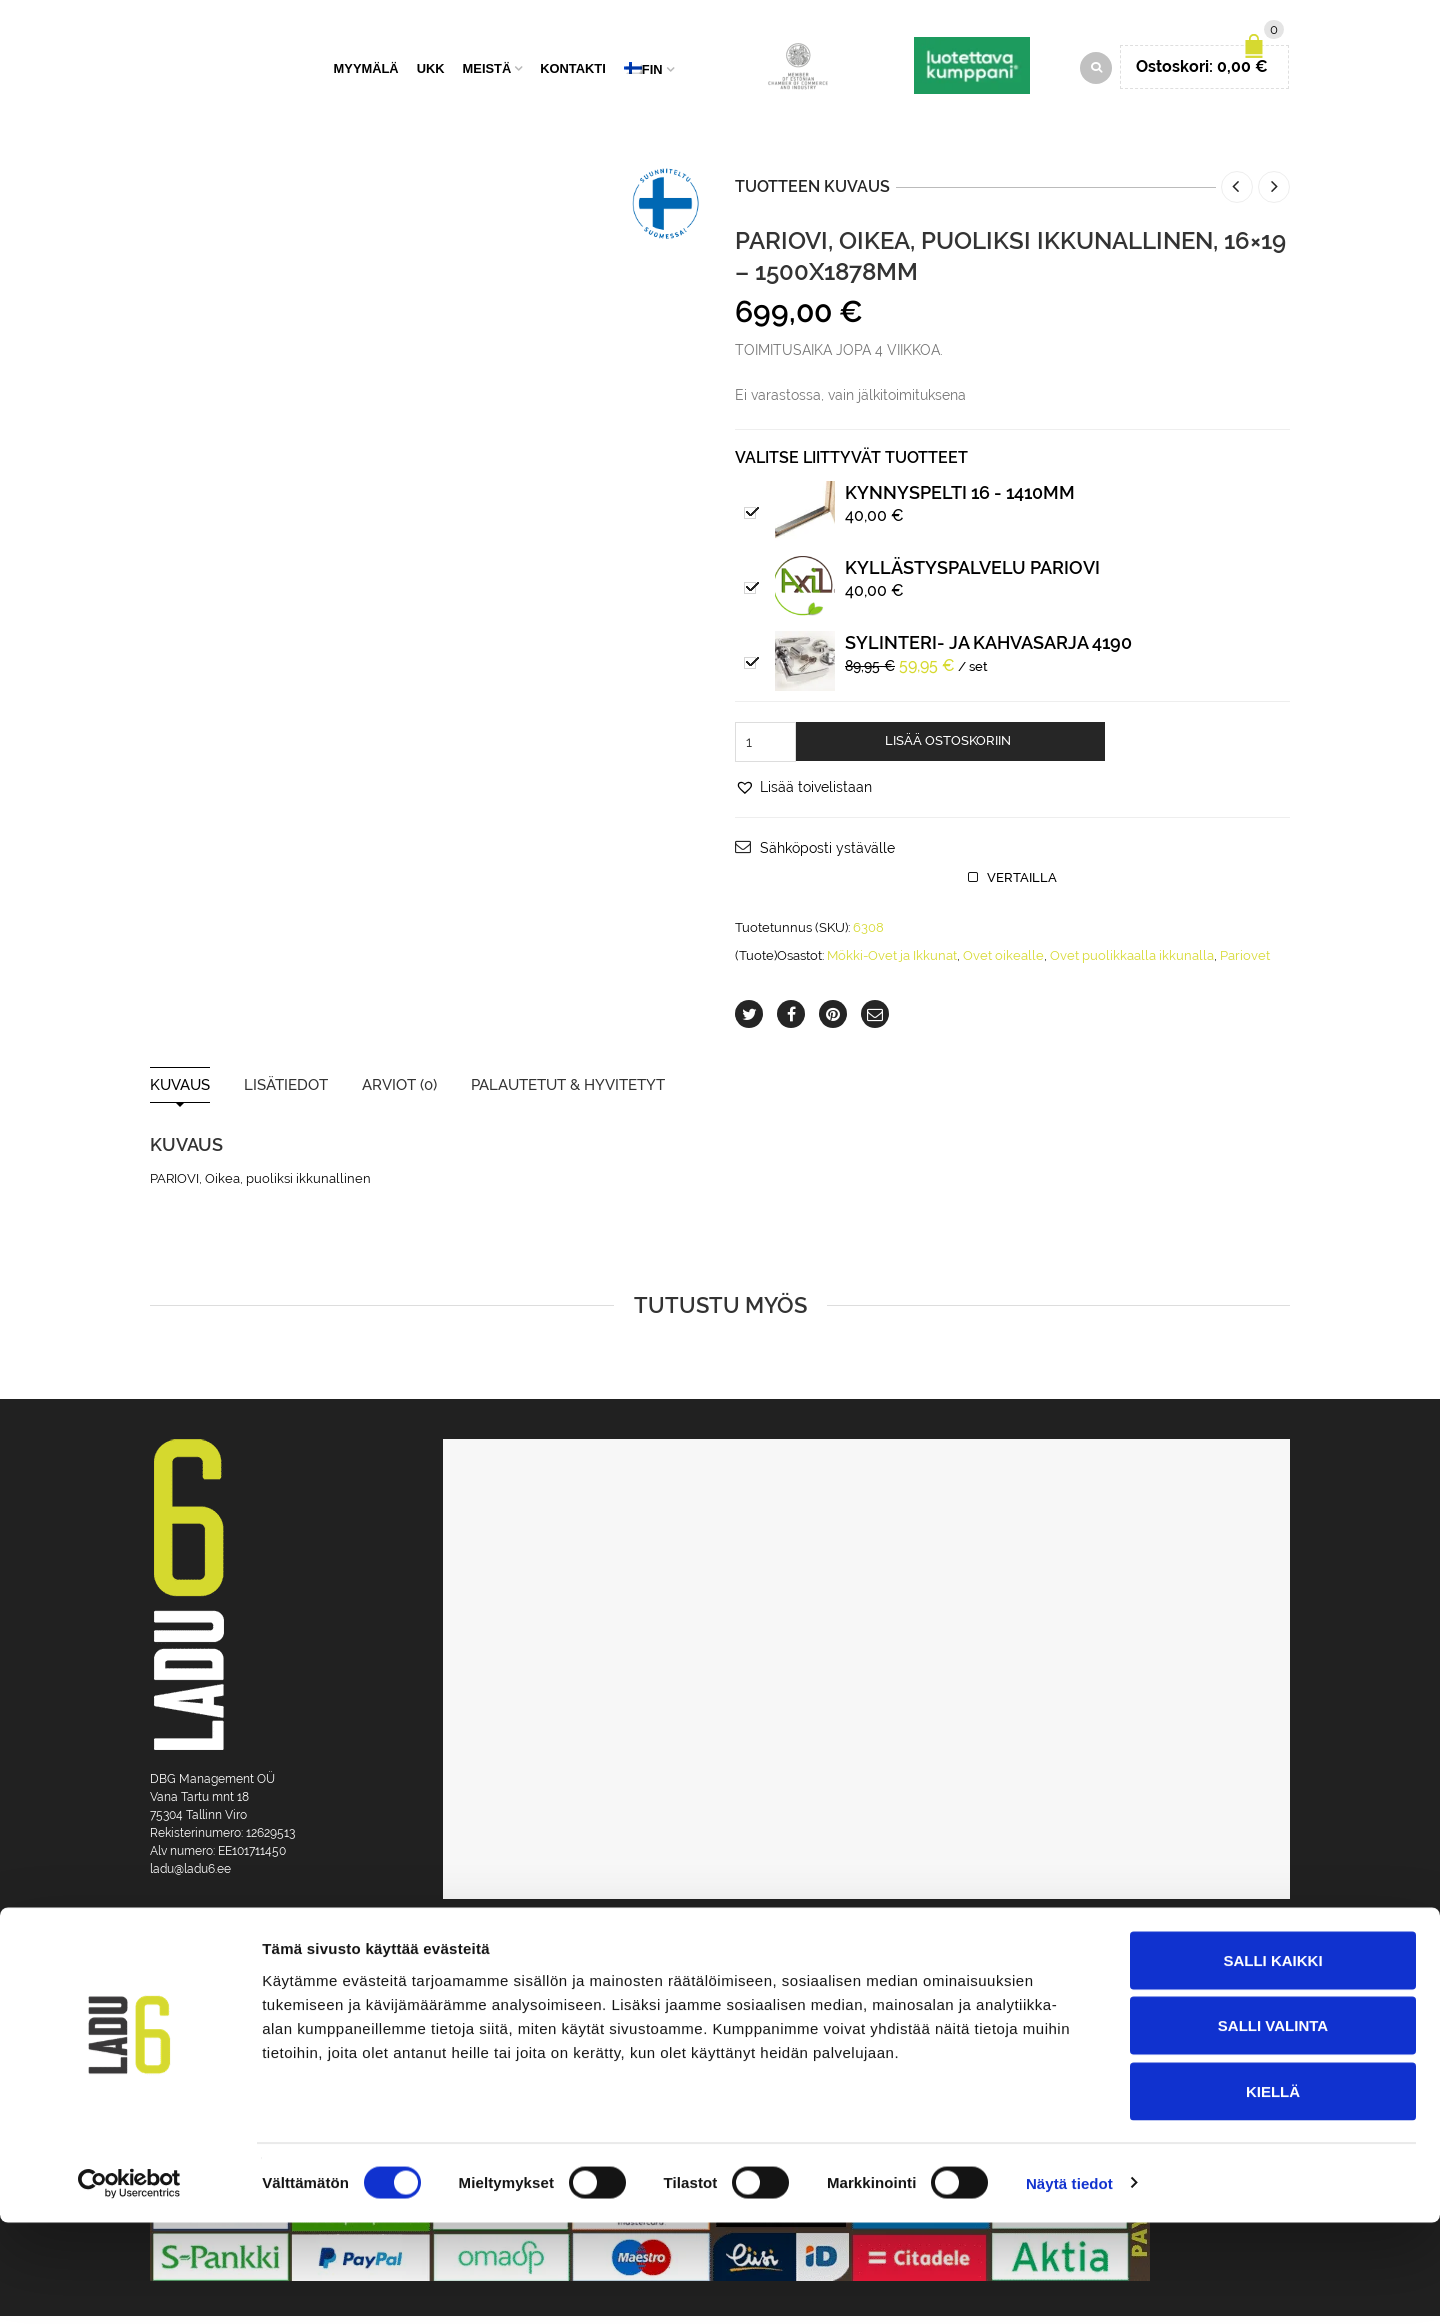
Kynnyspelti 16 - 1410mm (960, 500)
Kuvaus (180, 1093)
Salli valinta (1273, 2127)
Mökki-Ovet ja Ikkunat (892, 963)
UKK (431, 72)
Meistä (487, 72)
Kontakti (573, 72)
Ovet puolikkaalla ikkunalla (1132, 963)
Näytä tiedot (1069, 2284)
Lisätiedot (286, 1093)
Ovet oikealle (1003, 963)
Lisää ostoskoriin (948, 748)
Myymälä (366, 72)
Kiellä (1273, 2192)
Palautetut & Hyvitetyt (568, 1093)
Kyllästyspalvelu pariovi (972, 575)
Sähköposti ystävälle (827, 856)
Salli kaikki (1272, 2061)
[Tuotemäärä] (765, 750)
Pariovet (1245, 963)
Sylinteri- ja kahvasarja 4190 (988, 650)
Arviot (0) (399, 1093)
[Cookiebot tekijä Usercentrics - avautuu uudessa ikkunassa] (129, 2285)
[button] (803, 795)
